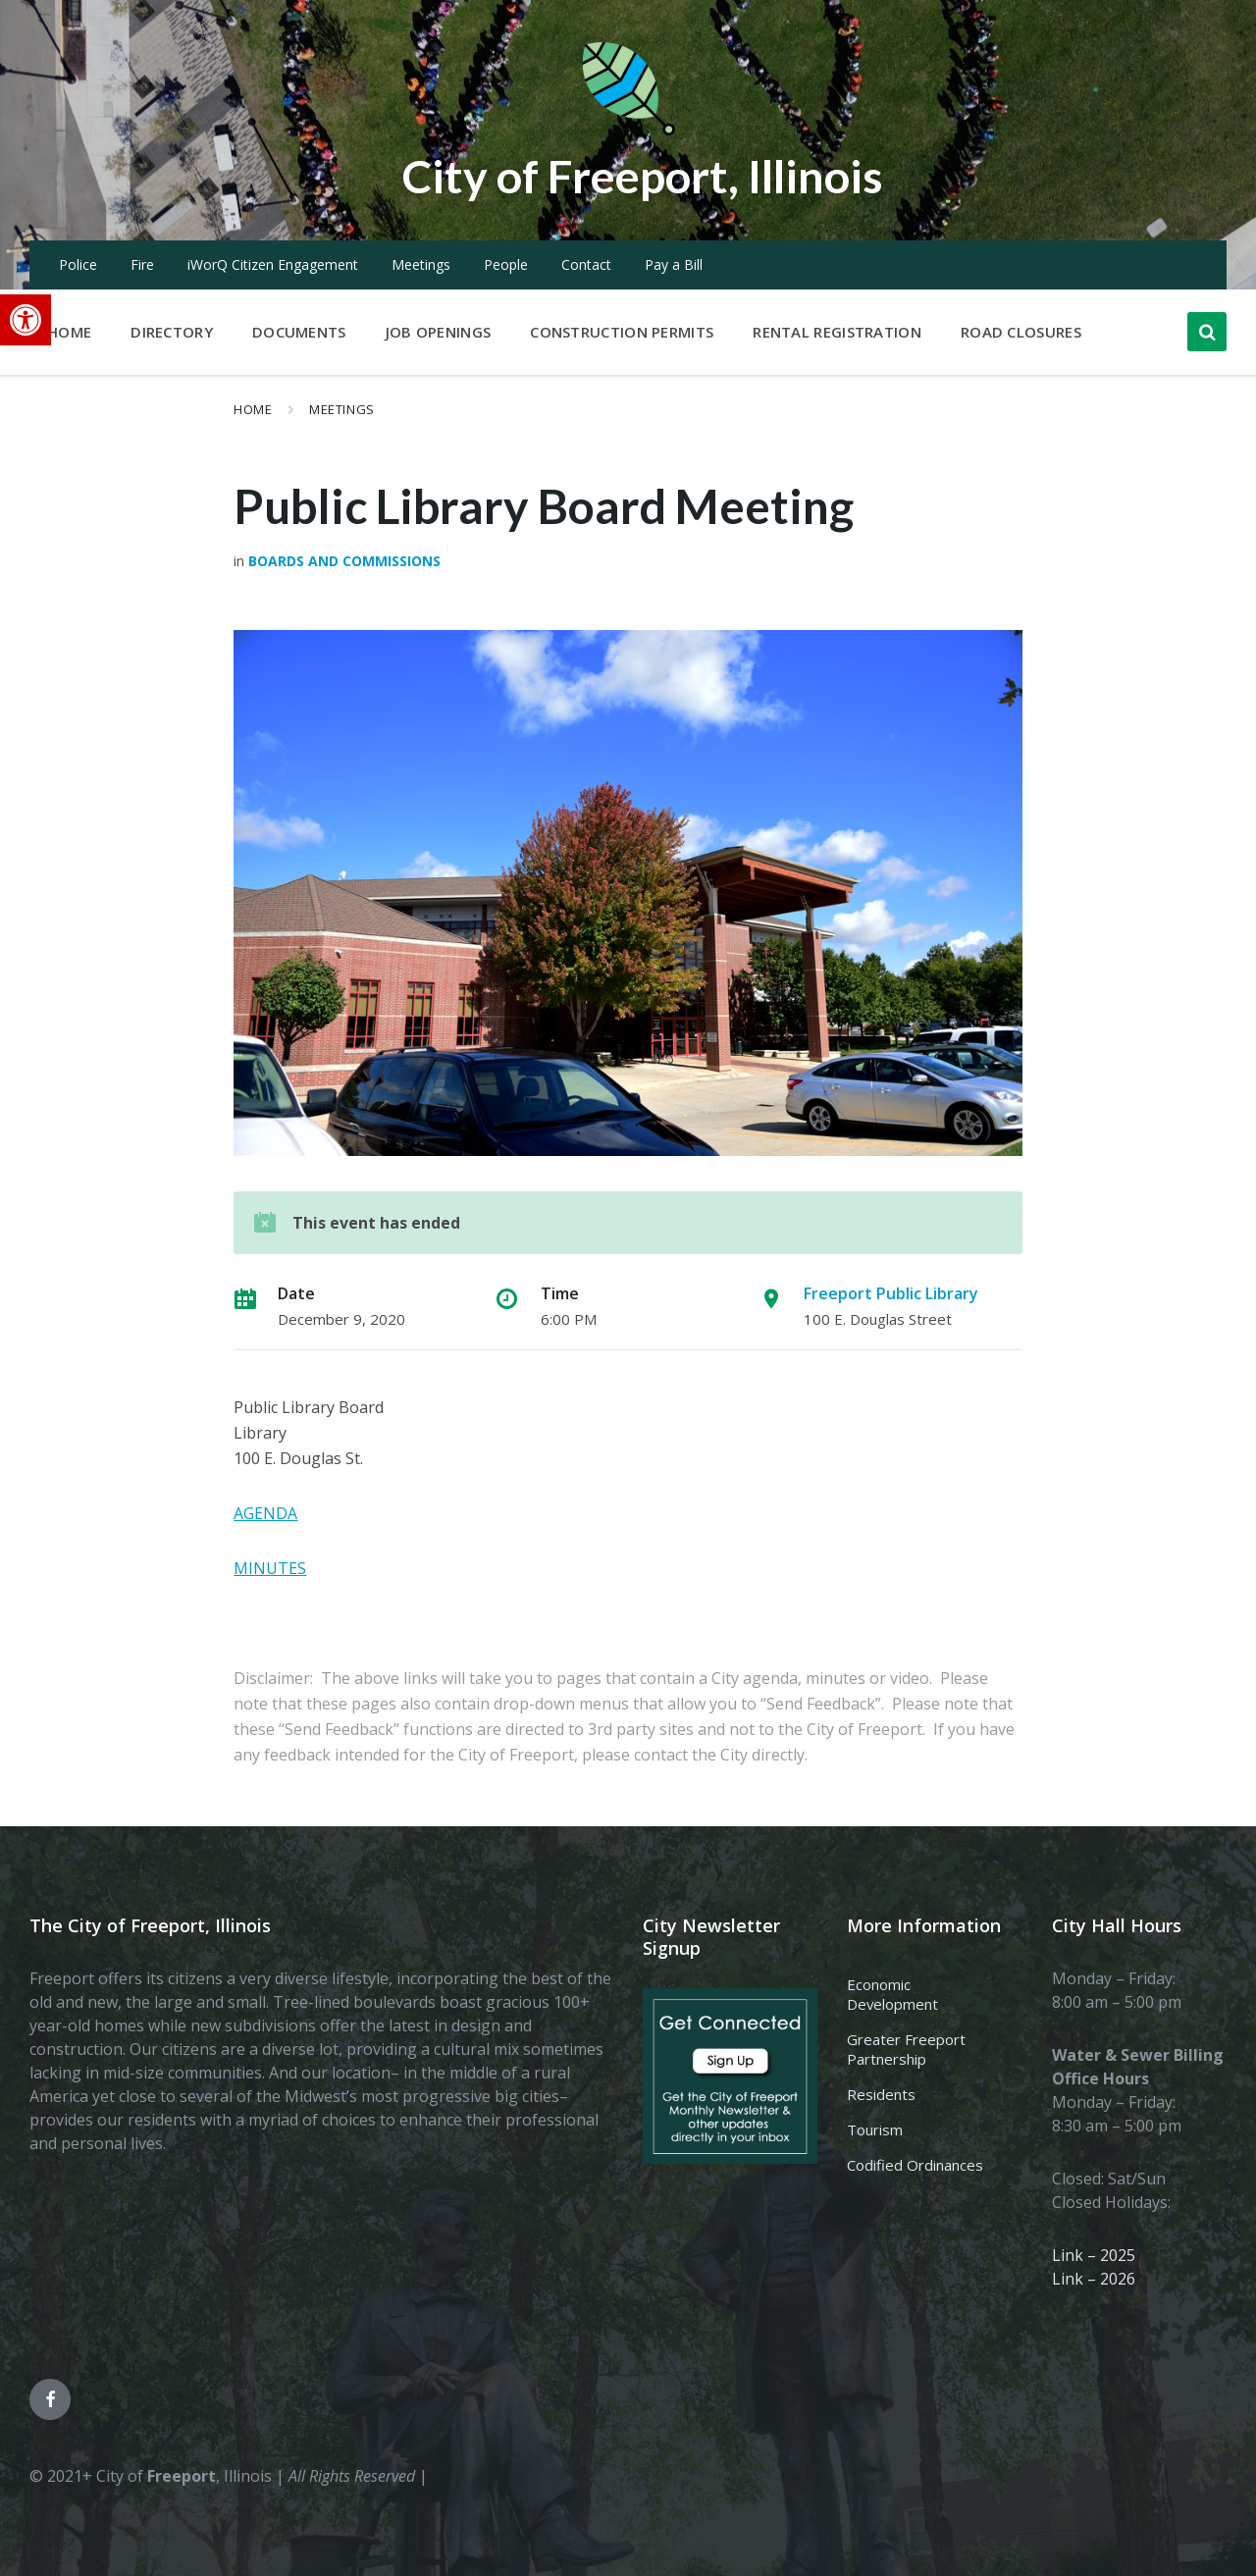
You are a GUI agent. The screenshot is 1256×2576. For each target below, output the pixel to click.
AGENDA (265, 1513)
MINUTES (270, 1568)
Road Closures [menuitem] (1021, 332)
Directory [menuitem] (172, 332)
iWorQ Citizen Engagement (272, 264)
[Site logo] (628, 131)
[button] (25, 319)
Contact (586, 264)
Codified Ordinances (915, 2165)
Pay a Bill (674, 264)
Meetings (421, 264)
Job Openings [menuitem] (439, 332)
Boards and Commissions (344, 561)
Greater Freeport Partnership (906, 2049)
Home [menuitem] (69, 332)
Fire (142, 264)
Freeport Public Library (891, 1293)
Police (78, 264)
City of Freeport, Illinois (642, 175)
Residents (881, 2094)
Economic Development (892, 1994)
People (506, 264)
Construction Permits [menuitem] (621, 332)
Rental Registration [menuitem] (837, 332)
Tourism (875, 2129)
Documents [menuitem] (299, 332)
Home (253, 409)
